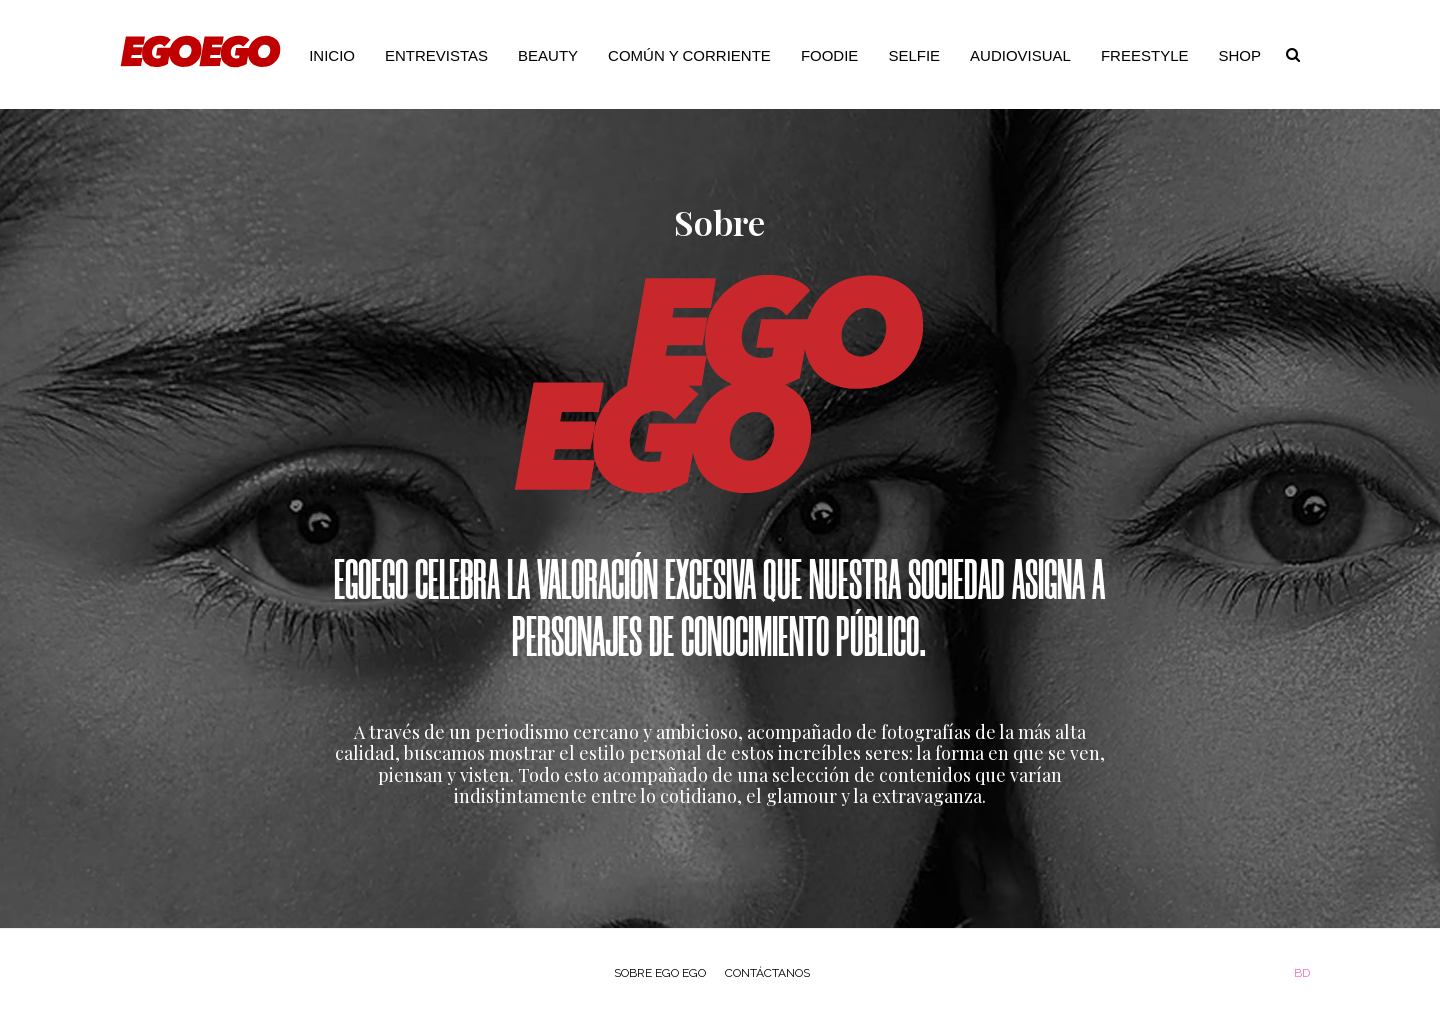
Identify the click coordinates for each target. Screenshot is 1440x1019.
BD (1302, 973)
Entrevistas (436, 55)
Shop (1239, 55)
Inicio (332, 55)
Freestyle (1145, 55)
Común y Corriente (689, 55)
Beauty (548, 55)
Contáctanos (767, 973)
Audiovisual (1020, 55)
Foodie (830, 55)
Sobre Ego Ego (660, 973)
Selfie (914, 55)
